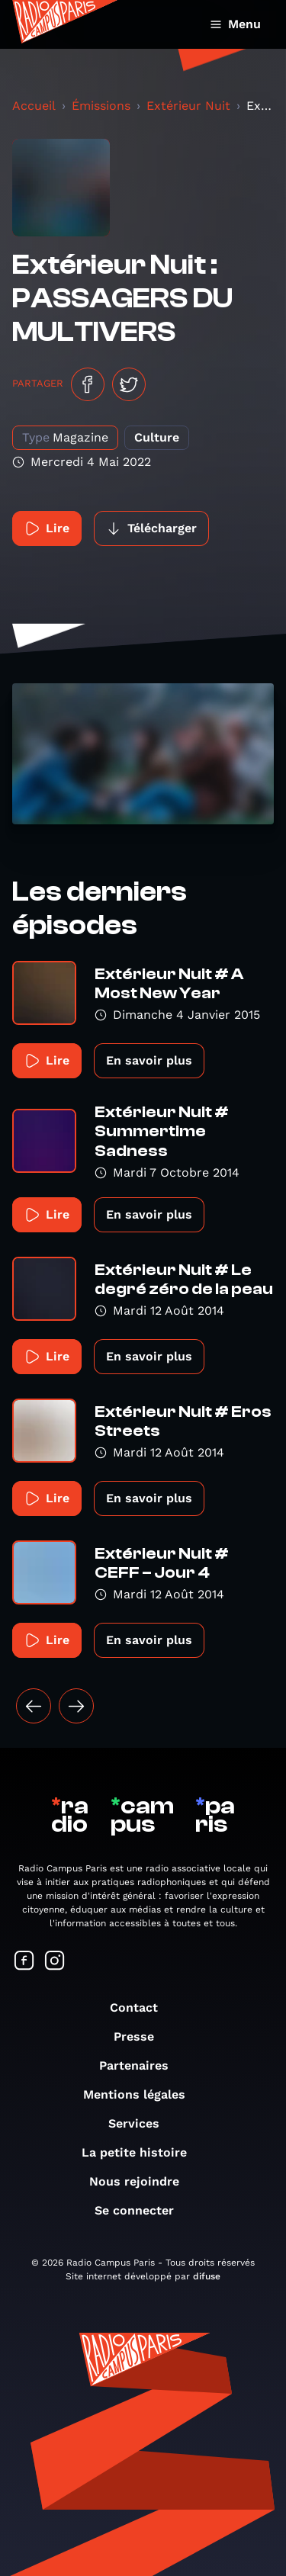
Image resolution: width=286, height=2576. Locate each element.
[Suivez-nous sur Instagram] (55, 1961)
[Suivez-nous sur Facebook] (24, 1961)
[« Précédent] (33, 1706)
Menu (235, 24)
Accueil (34, 105)
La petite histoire (142, 2152)
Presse (141, 2036)
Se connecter (142, 2210)
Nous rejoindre (141, 2181)
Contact (141, 2007)
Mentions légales (142, 2094)
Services (141, 2123)
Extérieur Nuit (188, 105)
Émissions (101, 105)
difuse (206, 2276)
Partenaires (141, 2065)
